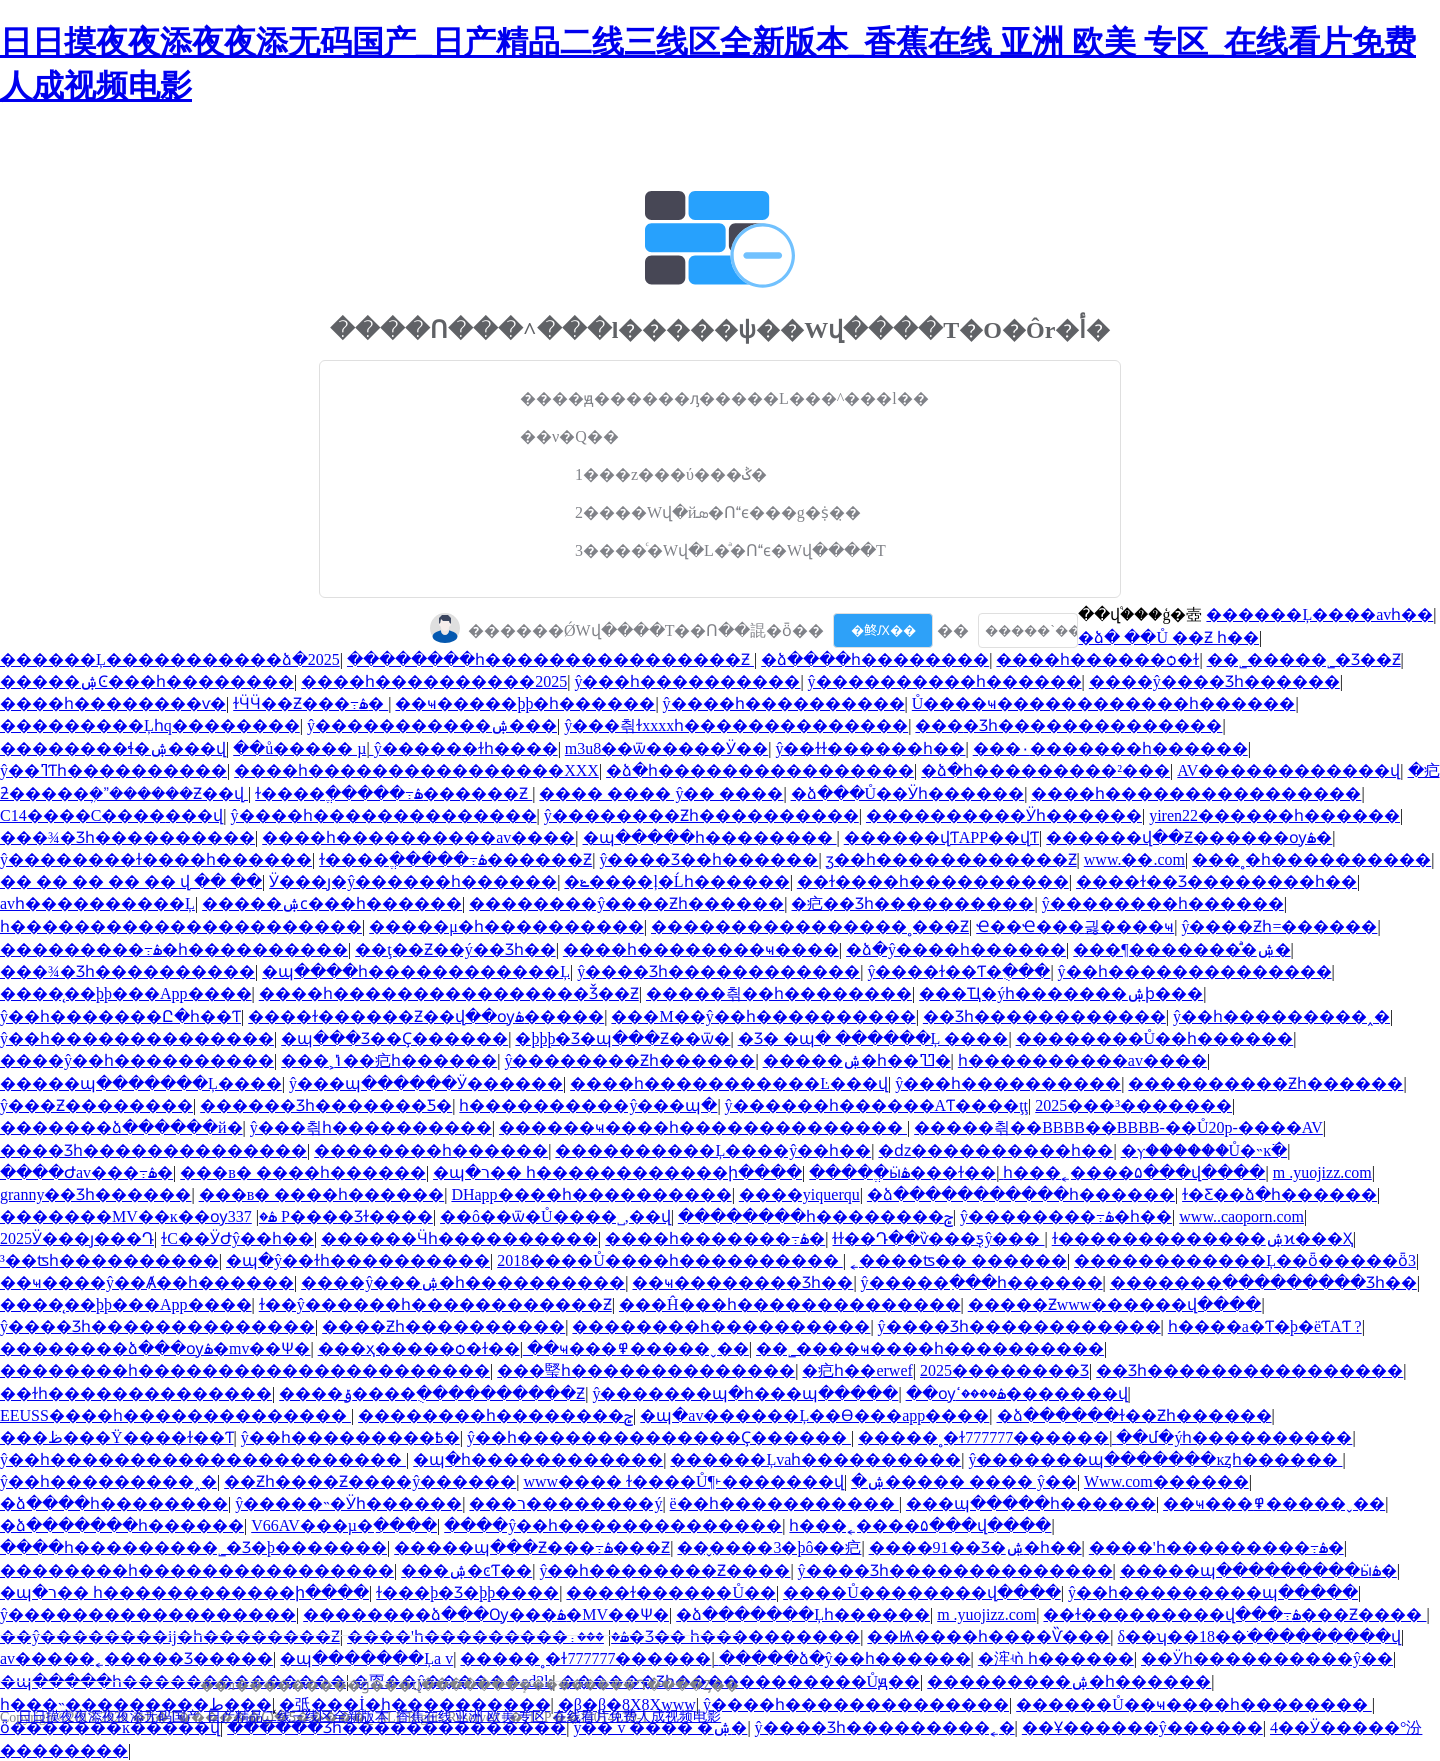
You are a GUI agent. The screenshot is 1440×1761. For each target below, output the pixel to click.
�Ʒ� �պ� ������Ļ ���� (873, 1038)
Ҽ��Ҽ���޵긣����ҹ (1075, 926)
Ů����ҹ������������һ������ (1104, 703)
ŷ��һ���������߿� (350, 1437)
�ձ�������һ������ (122, 1525)
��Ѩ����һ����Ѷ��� (988, 1636)
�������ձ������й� (121, 1127)
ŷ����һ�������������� (384, 815)
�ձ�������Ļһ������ (803, 1614)
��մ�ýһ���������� (1234, 1437)
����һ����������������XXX (416, 770)
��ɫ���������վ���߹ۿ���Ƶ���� (1234, 1614)
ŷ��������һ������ (1163, 903)
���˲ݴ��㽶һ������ (389, 1060)
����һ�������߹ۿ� (715, 1238)
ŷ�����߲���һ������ (982, 1282)
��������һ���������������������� (245, 1370)
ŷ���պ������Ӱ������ (426, 1083)
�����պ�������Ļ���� (141, 1083)
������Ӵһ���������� (459, 1238)
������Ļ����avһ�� (1319, 614)
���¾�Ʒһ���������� (127, 837)
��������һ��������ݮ (815, 1216)
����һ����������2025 (434, 681)
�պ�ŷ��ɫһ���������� (358, 1260)
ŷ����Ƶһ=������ (1279, 926)
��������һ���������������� (197, 1570)
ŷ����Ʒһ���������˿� (885, 1727)
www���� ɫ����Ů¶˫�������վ (683, 1481)
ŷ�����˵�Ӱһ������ (348, 1503)
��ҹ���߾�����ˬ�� (638, 1348)
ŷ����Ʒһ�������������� (157, 1326)
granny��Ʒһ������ (95, 1194)
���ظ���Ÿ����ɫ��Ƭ (117, 1437)
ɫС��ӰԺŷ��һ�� (237, 1238)
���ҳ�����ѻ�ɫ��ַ (419, 1348)
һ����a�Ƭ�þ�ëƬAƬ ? (1265, 1326)
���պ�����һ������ (1031, 1503)
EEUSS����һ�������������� (175, 1415)
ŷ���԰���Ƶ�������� (96, 1105)
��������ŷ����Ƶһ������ (626, 903)
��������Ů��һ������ (1155, 1038)
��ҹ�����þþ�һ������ (525, 703)
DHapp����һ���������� (591, 1194)
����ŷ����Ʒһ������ (1214, 681)
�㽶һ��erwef (857, 1370)
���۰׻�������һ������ (1110, 748)
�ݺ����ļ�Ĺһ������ (676, 881)
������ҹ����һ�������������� (703, 1127)
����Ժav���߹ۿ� (86, 1172)
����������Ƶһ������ (1265, 1083)
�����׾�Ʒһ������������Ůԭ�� (740, 1681)
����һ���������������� (1196, 793)
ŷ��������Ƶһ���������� (701, 815)
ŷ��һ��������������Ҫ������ (659, 1437)
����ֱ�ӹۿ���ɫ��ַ (902, 1172)
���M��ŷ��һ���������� (763, 1016)
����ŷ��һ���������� (137, 1060)
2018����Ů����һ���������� (670, 1260)
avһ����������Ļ (97, 903)
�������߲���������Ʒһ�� (1263, 1282)
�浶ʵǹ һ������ (1056, 1658)
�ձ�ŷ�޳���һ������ (956, 949)
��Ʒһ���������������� (1249, 1370)
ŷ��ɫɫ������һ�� (870, 748)
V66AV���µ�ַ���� (344, 1525)
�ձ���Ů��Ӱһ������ (908, 793)
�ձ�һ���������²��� (1045, 770)
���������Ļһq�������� (150, 725)
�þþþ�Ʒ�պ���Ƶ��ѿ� (622, 1038)
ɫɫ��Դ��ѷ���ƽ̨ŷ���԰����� (938, 1238)
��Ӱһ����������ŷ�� (1267, 1658)
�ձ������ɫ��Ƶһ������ (1134, 1415)
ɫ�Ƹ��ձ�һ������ (1279, 1194)
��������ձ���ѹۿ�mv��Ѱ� (155, 1348)
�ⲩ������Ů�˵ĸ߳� (1204, 1150)
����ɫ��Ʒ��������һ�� (1216, 881)
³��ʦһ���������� (109, 1260)
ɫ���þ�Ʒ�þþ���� (467, 1592)
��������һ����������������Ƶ (550, 659)
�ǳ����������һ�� (995, 1150)
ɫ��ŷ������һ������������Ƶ (435, 1304)
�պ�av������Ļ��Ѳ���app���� (814, 1415)
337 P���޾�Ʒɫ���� (330, 1216)
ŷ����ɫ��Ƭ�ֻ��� (958, 971)
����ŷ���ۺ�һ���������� (463, 1282)
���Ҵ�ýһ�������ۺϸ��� (1061, 993)
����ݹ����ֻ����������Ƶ (432, 1393)
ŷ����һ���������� (784, 703)
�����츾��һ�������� (779, 993)
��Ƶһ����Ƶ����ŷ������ (370, 1481)
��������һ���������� (721, 1326)
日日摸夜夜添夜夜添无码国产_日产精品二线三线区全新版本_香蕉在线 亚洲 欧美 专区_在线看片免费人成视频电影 (370, 1716)
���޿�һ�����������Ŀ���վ (729, 1083)
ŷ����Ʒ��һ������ (708, 859)
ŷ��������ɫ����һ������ (156, 859)
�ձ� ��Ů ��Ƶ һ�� (1168, 637)
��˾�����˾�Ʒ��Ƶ (1304, 659)
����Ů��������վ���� (922, 1592)
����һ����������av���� (418, 837)
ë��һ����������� (784, 1503)
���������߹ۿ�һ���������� (174, 949)
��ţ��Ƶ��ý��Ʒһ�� (455, 949)
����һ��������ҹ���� (701, 949)
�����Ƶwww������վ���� (1115, 1304)
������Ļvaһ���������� (815, 1459)
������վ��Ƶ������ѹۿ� (1189, 837)
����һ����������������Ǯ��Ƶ (449, 993)
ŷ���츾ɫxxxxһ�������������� (736, 725)
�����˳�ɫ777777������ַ (983, 1437)
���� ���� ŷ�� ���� (661, 793)
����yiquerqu (799, 1194)
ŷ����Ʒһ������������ (718, 971)
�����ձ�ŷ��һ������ (845, 1658)
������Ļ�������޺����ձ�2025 (170, 659)
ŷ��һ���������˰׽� (1281, 1016)
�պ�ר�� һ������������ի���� (617, 1172)
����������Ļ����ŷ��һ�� (713, 1150)
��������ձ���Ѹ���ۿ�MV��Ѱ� (486, 1614)
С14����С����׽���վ (111, 815)
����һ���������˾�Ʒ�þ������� (193, 1547)
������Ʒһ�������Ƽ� (326, 1105)
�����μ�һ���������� (506, 926)
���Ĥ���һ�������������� (790, 1304)
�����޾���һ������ (431, 1150)
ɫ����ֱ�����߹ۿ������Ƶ (393, 793)
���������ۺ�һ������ (1069, 1681)
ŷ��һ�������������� (1195, 971)
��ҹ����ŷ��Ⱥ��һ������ (147, 1282)
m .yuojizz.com (1322, 1172)
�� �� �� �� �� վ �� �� (131, 881)
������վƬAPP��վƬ (941, 837)
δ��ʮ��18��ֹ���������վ (1260, 1636)
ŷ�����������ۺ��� (432, 725)
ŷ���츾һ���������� (371, 1127)
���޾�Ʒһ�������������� (1068, 725)
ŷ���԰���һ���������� (687, 681)
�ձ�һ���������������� (760, 770)
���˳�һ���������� (1311, 859)
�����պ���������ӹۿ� (1258, 1570)
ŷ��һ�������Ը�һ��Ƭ (120, 1016)
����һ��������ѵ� (113, 703)
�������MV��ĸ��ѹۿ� (138, 1216)
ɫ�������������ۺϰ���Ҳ (1202, 1238)
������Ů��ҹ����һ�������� (1194, 1704)
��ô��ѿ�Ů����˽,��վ (555, 1216)
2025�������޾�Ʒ (1004, 1370)
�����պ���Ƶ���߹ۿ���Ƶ (532, 1547)
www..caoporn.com (1241, 1216)
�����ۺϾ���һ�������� (147, 681)
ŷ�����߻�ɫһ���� (466, 748)
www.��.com (1134, 859)
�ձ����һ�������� (875, 659)
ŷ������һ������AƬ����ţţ (876, 1105)
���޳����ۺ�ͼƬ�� (466, 1570)
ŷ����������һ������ (945, 681)
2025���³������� (1133, 1105)
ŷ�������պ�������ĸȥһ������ (1155, 1459)
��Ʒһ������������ (1044, 1016)
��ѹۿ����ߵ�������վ (1017, 1393)
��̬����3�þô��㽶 (769, 1547)
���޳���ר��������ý (565, 1503)
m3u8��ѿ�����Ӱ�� (666, 748)
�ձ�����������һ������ (1021, 1194)
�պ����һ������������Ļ (416, 971)
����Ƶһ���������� (443, 1326)
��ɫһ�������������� (136, 1393)
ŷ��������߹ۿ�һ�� (1066, 1216)
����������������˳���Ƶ (810, 926)
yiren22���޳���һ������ (1274, 815)
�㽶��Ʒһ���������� (912, 903)
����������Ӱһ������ (1004, 815)
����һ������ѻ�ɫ (1097, 659)
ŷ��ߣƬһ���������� (113, 770)
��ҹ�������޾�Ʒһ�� (742, 1282)
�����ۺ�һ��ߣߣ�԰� (857, 1060)
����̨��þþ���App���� (126, 993)
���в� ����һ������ (303, 1172)
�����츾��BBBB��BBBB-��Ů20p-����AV (1118, 1127)
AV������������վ (1288, 770)
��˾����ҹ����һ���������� (930, 1348)
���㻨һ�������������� (646, 1370)
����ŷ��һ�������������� (613, 1525)
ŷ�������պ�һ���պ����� (745, 1393)
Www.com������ (1166, 1481)
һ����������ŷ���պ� (588, 1105)
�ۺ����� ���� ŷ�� (964, 1481)
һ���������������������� (181, 926)
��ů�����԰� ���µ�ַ (299, 748)
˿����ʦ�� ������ (958, 1260)
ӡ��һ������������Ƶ (951, 859)
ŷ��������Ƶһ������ (629, 1060)
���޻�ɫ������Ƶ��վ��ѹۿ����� (426, 1016)
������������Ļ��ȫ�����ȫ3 (1245, 1260)
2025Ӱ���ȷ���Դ (77, 1238)
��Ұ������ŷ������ (1142, 1727)
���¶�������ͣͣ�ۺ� (1181, 949)
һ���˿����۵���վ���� (1134, 1172)
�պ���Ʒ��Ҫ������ (394, 1038)
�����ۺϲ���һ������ (332, 903)
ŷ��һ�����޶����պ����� (1213, 1592)
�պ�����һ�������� (710, 837)
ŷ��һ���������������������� (203, 1459)
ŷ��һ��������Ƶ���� (664, 1570)
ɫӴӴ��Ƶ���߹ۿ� (310, 703)
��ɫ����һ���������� (933, 881)
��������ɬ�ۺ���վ (113, 748)
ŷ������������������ (148, 1614)
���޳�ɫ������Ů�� (671, 1592)
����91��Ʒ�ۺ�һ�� (975, 1547)
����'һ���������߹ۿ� (1216, 1547)
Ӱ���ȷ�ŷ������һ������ (413, 881)
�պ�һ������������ (538, 1459)
